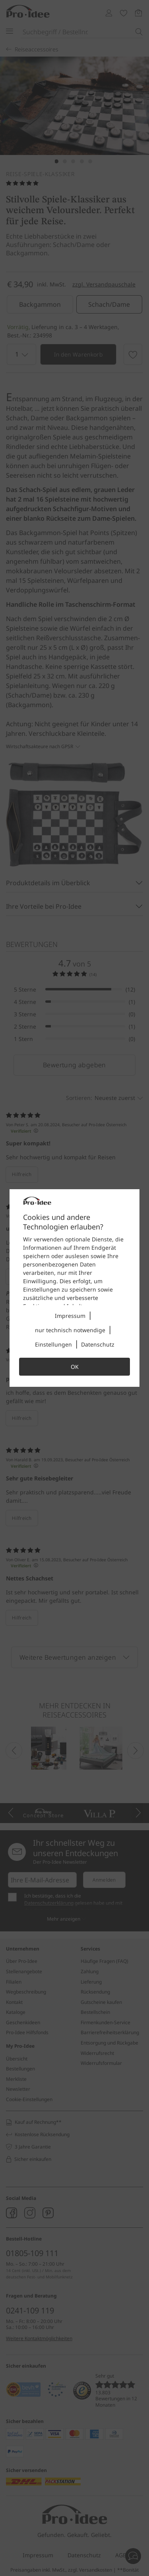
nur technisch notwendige (70, 1330)
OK (75, 1366)
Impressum (70, 1315)
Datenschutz (97, 1344)
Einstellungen (53, 1344)
